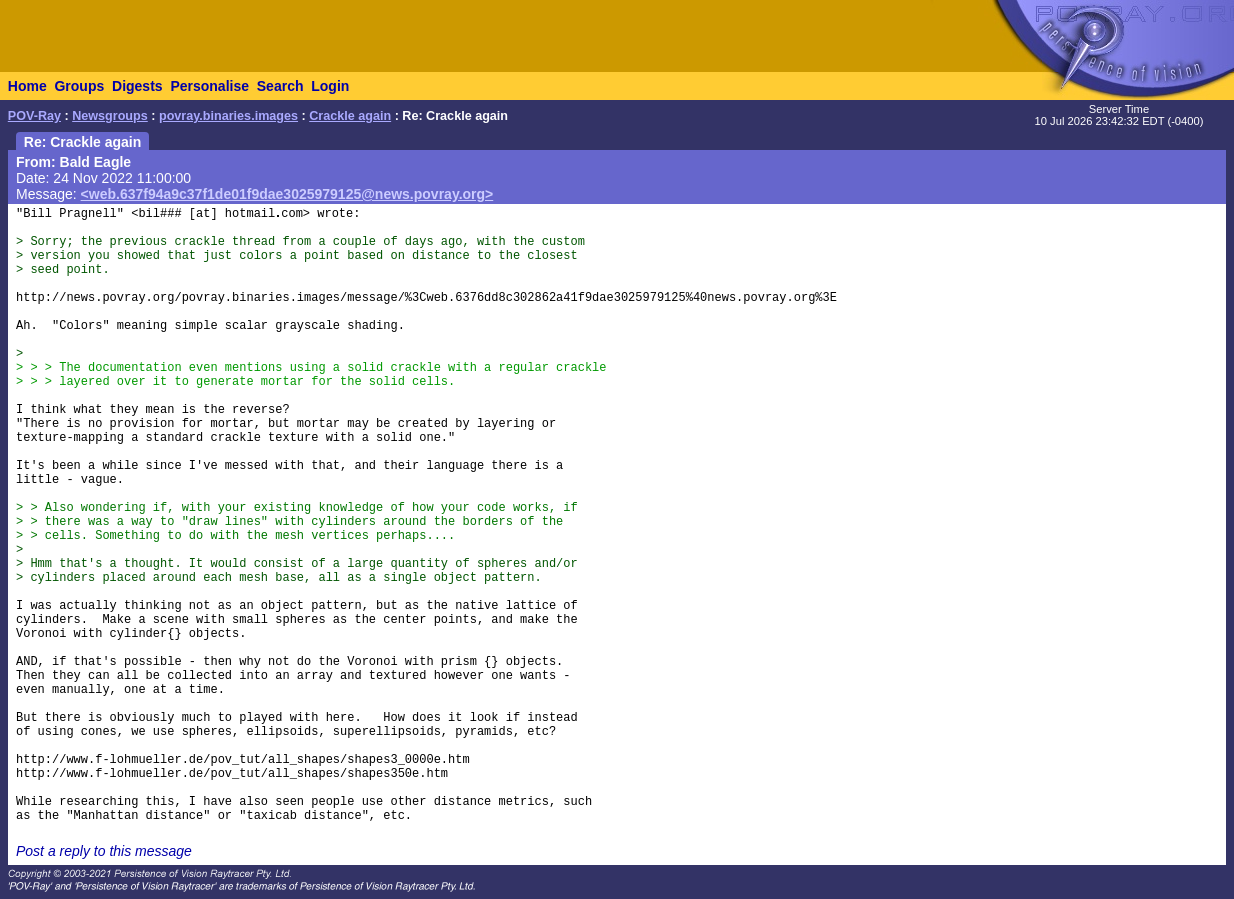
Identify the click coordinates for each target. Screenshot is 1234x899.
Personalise (209, 86)
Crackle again (350, 116)
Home (27, 86)
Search (280, 86)
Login (330, 86)
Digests (137, 86)
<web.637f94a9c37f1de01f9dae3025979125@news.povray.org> (287, 194)
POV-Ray (34, 116)
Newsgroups (110, 116)
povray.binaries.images (228, 116)
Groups (79, 86)
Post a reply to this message (104, 851)
